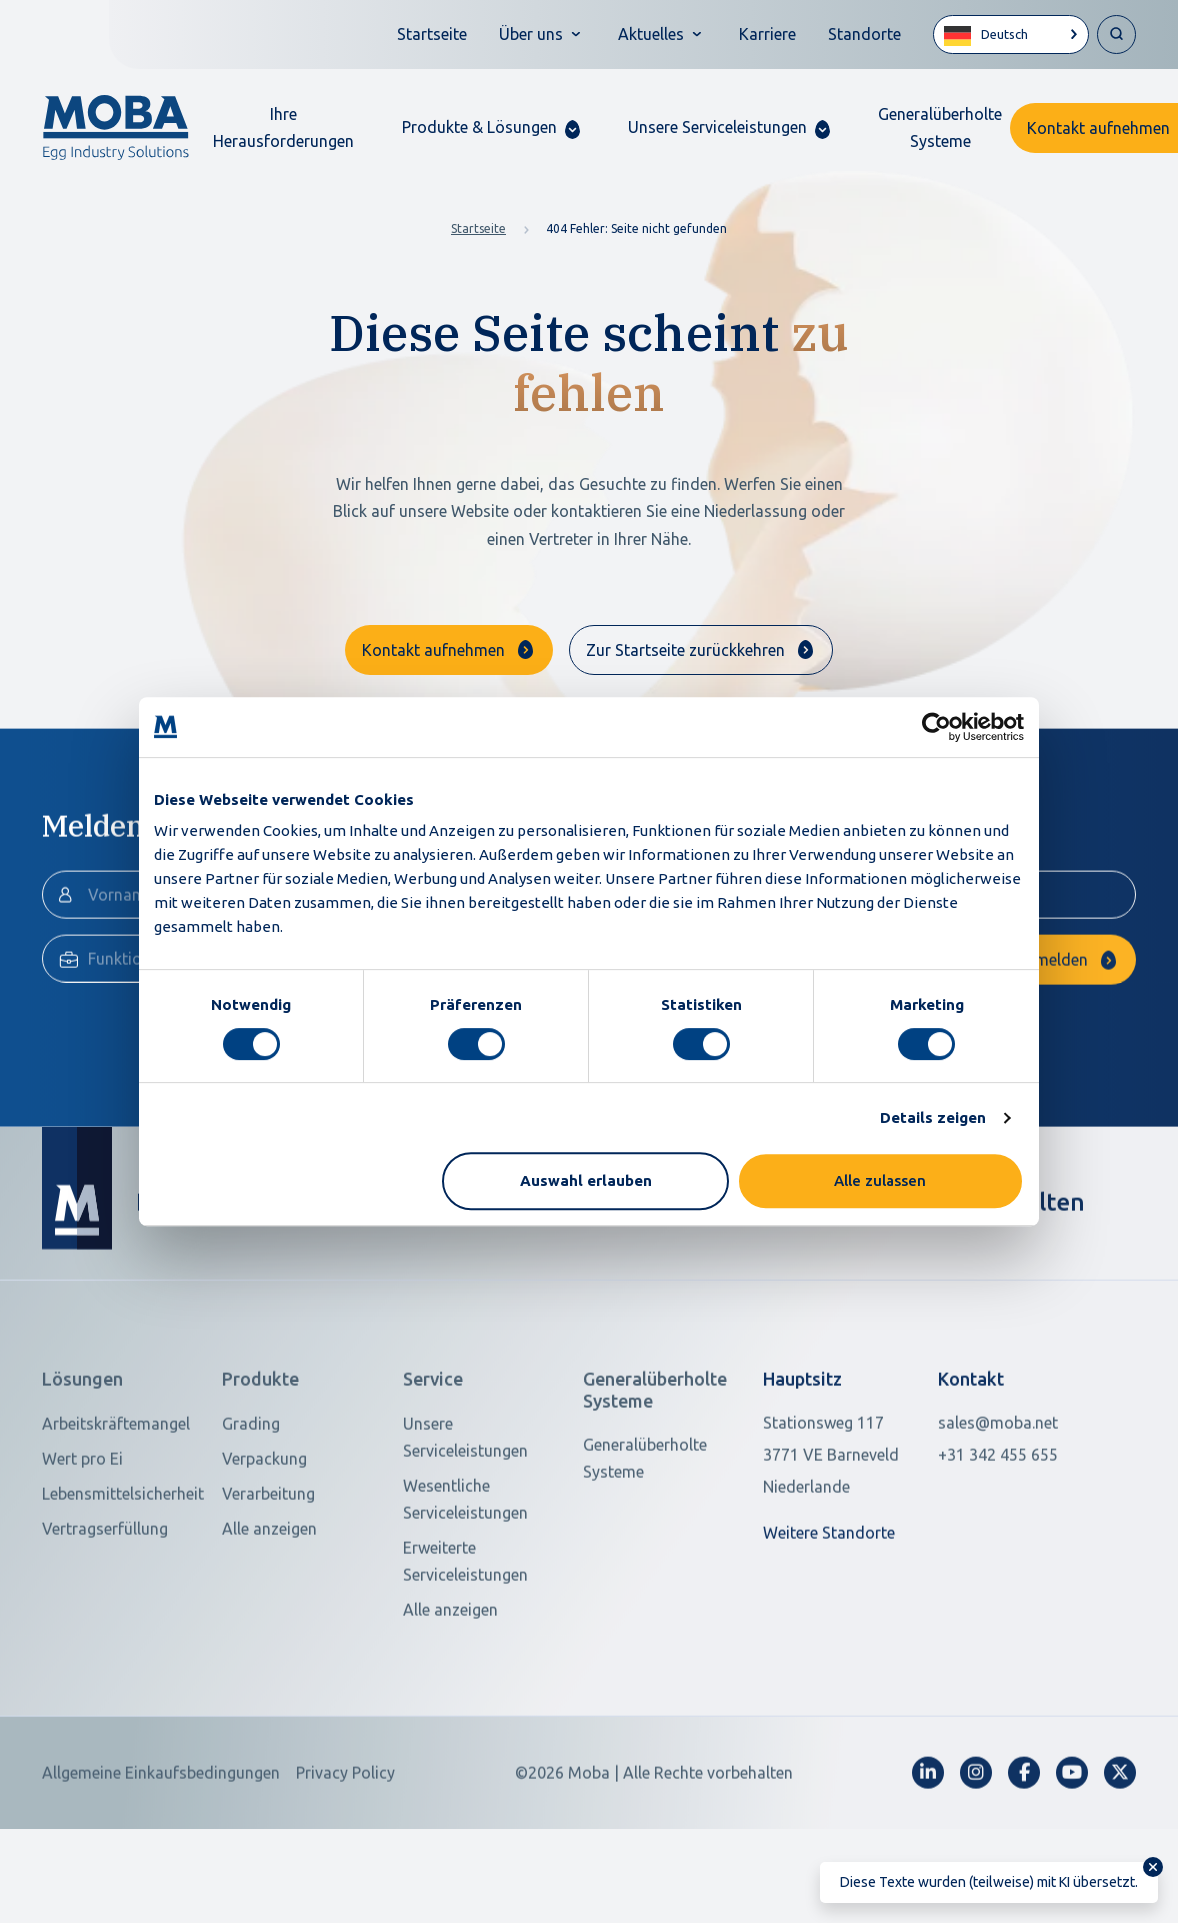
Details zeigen (933, 1117)
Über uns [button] (531, 34)
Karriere (767, 34)
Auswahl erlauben (586, 1180)
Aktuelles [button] (651, 34)
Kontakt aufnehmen (433, 650)
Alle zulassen (880, 1180)
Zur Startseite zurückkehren (685, 650)
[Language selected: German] (1011, 34)
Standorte (864, 34)
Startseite (432, 34)
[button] (491, 127)
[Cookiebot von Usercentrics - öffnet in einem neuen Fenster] (936, 727)
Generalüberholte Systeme (940, 127)
